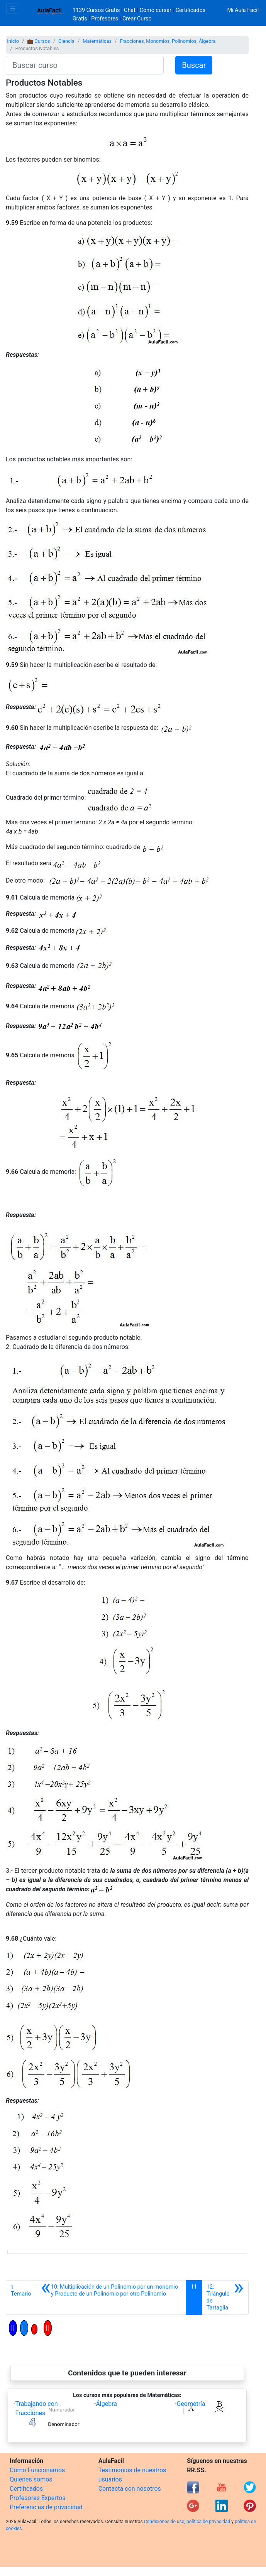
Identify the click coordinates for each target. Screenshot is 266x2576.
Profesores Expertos (37, 2498)
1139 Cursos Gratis (97, 10)
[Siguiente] (225, 2297)
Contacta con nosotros (129, 2488)
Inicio (13, 41)
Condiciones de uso (164, 2521)
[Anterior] (111, 2297)
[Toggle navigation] (12, 8)
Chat (130, 10)
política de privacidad (208, 2521)
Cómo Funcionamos (37, 2470)
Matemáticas (97, 41)
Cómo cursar (155, 10)
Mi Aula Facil (243, 10)
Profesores (104, 18)
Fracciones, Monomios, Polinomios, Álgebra (167, 41)
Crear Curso (137, 18)
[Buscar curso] (85, 65)
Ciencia (66, 41)
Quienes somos (31, 2479)
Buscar (194, 65)
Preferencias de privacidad (46, 2507)
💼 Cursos (38, 41)
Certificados (26, 2488)
